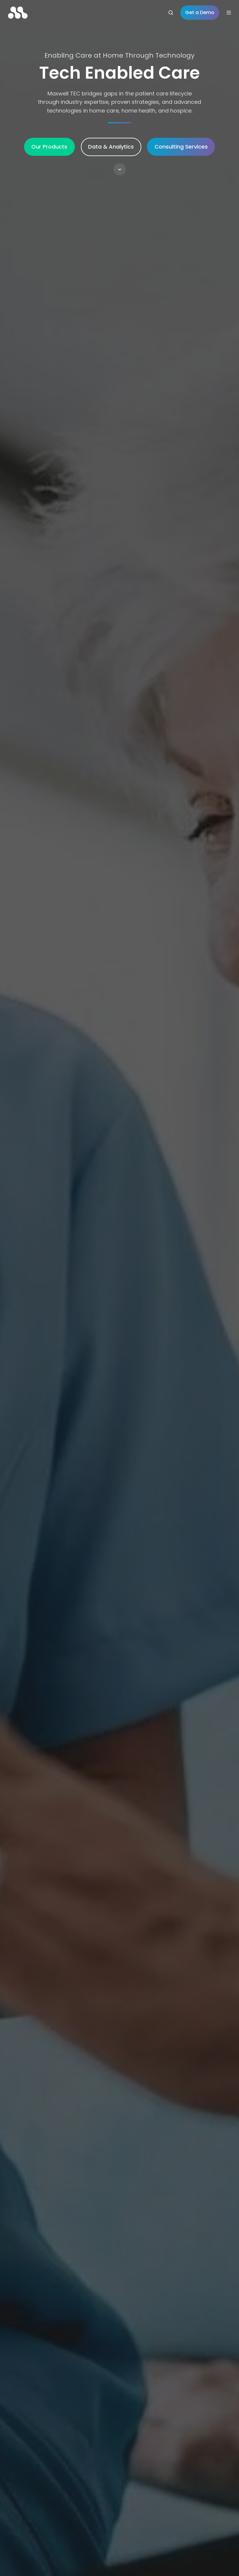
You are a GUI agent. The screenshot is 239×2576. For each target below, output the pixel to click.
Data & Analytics (111, 146)
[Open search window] (171, 13)
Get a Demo (199, 12)
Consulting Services (181, 146)
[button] (120, 169)
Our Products (49, 146)
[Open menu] (229, 13)
